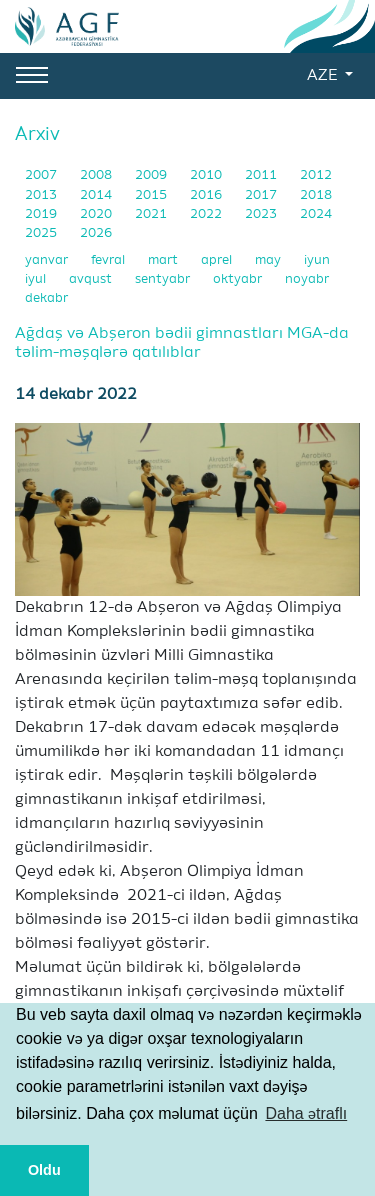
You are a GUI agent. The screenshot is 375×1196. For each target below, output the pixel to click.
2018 (316, 195)
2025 (42, 233)
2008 (97, 175)
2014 (97, 195)
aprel (218, 260)
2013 (42, 195)
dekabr (46, 298)
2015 (152, 195)
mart (164, 260)
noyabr (307, 279)
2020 (97, 214)
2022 (207, 214)
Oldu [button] (44, 1170)
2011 (262, 175)
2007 (42, 175)
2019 (42, 214)
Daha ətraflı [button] (306, 1113)
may (269, 260)
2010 (207, 175)
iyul (37, 279)
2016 (207, 195)
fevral (109, 260)
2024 (316, 214)
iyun (317, 260)
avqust (92, 279)
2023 (262, 214)
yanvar (48, 260)
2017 (262, 195)
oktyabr (239, 279)
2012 (316, 175)
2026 (96, 233)
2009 (152, 175)
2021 (152, 214)
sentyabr (164, 279)
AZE (324, 76)
